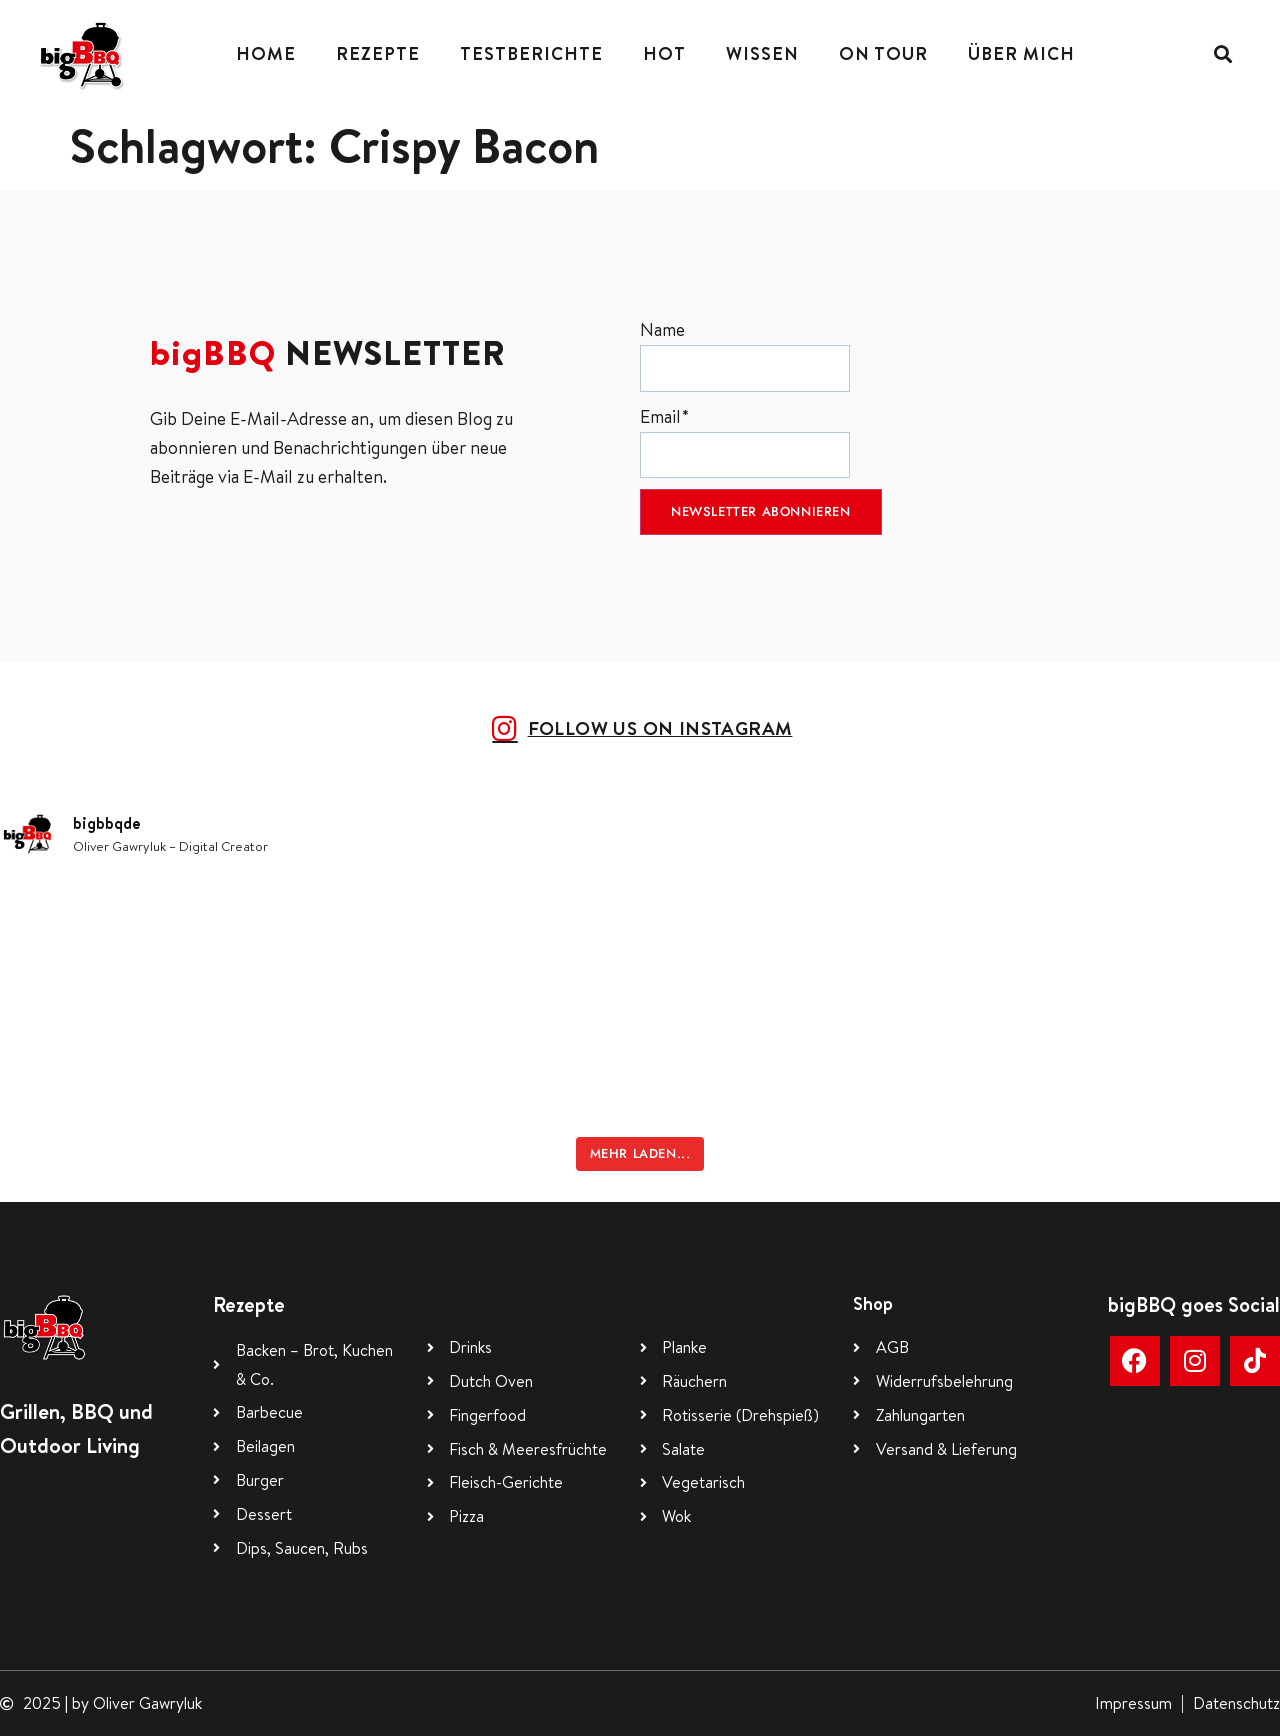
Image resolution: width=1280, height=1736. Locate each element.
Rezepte (378, 53)
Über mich (1021, 53)
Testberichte (531, 53)
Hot (664, 53)
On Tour (883, 53)
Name (745, 354)
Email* (745, 441)
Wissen (762, 53)
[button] (1222, 54)
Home (266, 53)
